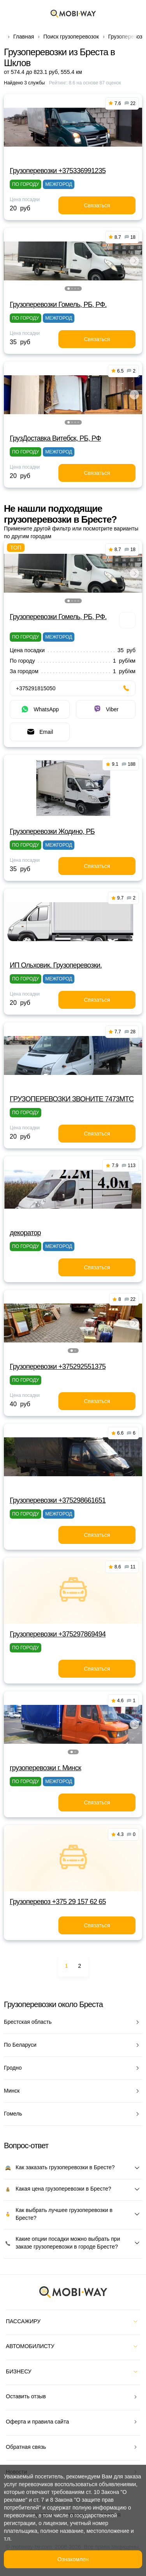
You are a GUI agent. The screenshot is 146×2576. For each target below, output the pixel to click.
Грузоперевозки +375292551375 (58, 1366)
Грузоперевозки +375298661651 (58, 1500)
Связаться (97, 205)
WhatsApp (39, 709)
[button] (68, 288)
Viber (105, 709)
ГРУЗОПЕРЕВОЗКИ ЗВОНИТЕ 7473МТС (72, 1099)
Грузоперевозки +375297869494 (58, 1634)
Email (39, 732)
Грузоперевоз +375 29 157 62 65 (58, 1902)
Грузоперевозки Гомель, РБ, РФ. (58, 304)
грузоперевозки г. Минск (45, 1768)
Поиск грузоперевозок (71, 36)
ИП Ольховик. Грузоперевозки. (56, 965)
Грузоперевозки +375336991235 (58, 171)
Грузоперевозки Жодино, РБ (52, 831)
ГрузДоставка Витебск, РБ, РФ (55, 438)
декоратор (25, 1233)
